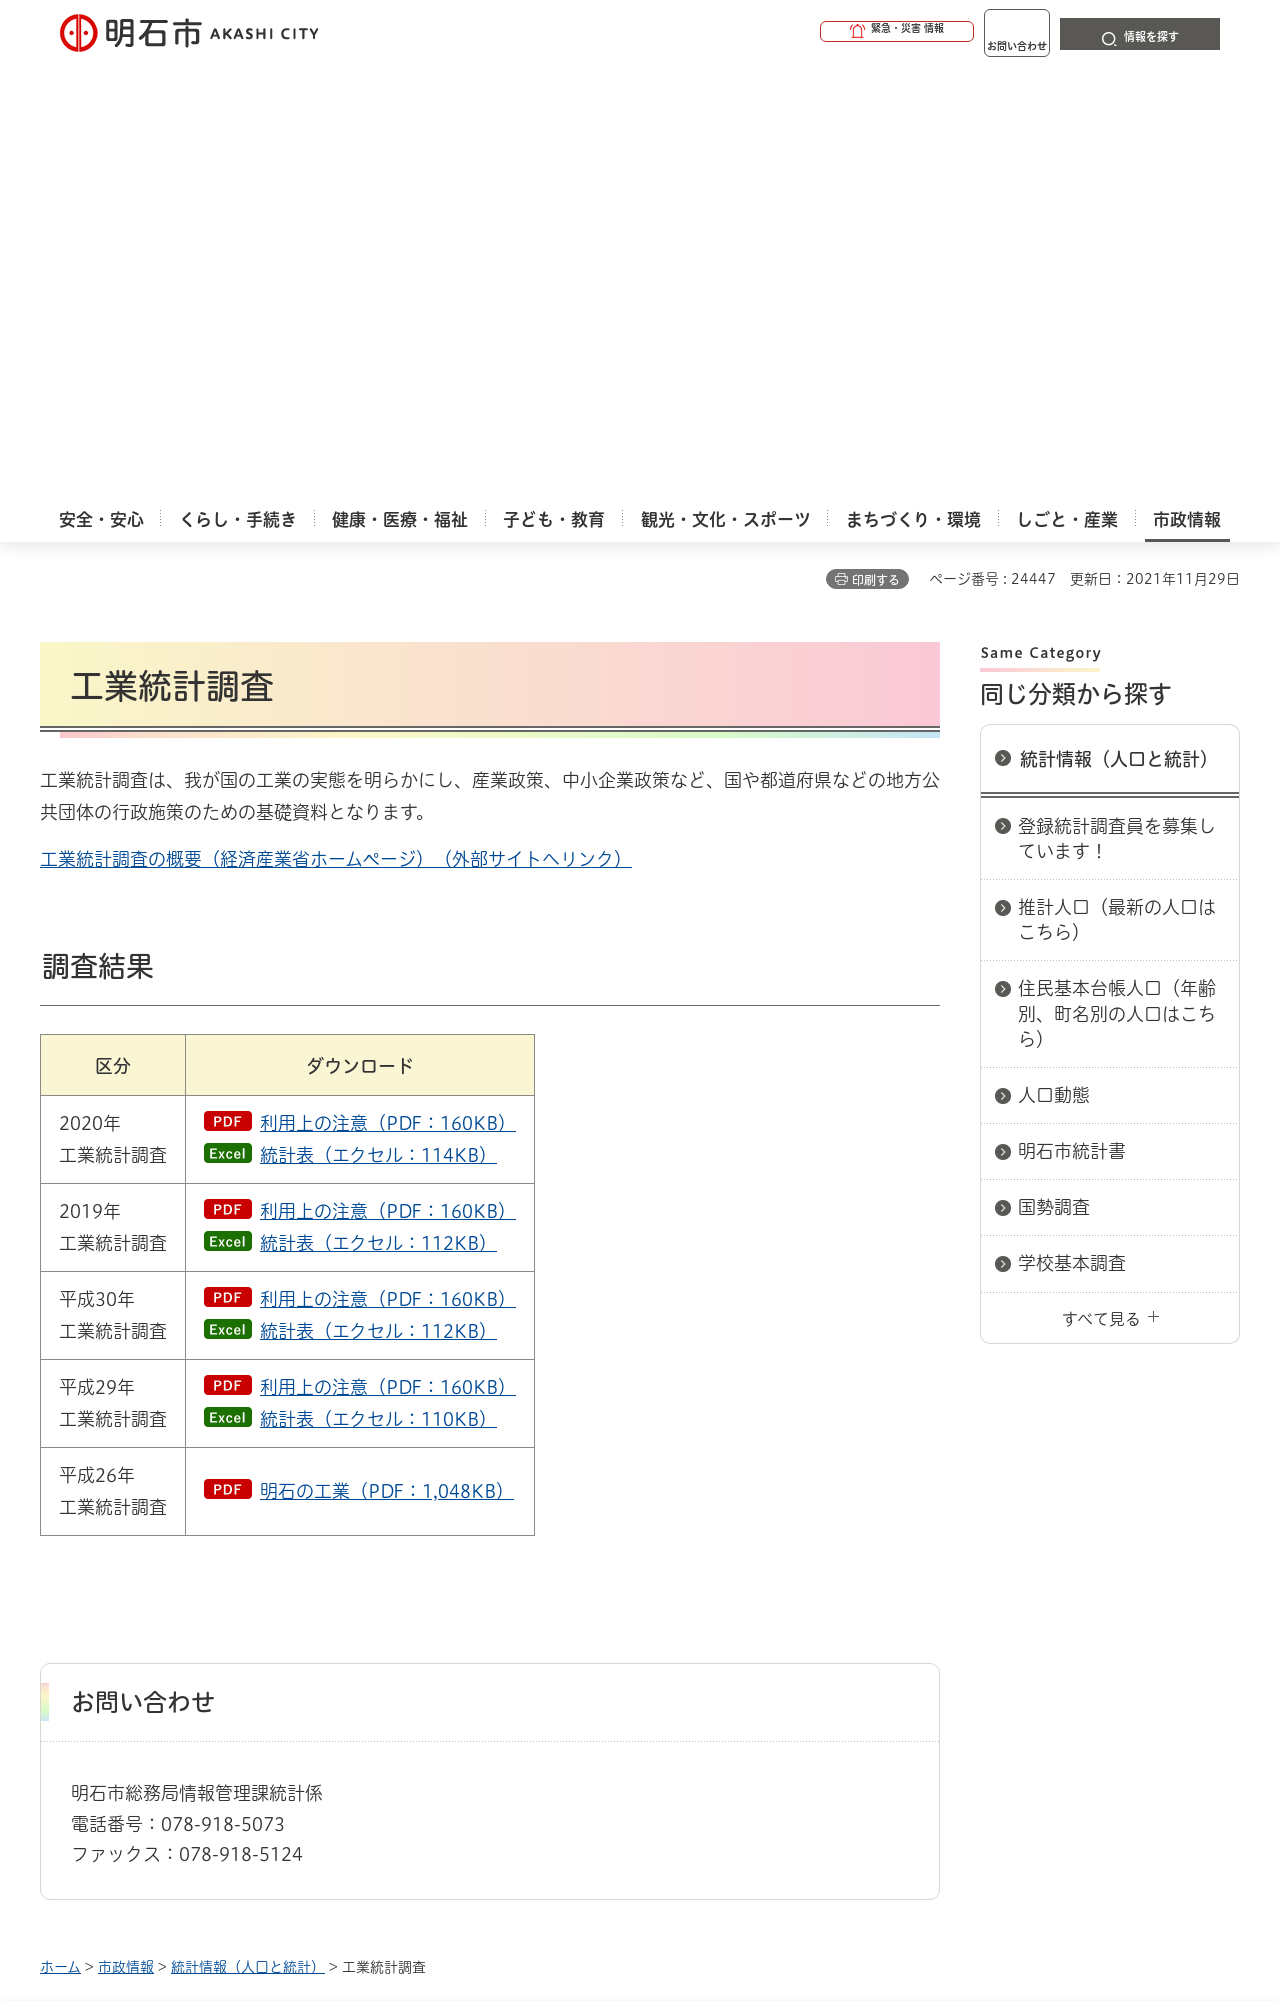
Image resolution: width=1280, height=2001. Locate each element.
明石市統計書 (1072, 712)
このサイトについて (205, 1599)
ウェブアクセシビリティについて (481, 1599)
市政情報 (126, 1528)
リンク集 (962, 1599)
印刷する (876, 141)
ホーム (60, 1528)
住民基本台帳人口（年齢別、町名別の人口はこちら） (1117, 574)
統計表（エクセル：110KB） (378, 980)
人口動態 (1054, 656)
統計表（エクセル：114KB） (378, 716)
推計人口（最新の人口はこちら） (1117, 480)
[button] (820, 32)
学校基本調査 (1072, 824)
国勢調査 (1054, 768)
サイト (1105, 1599)
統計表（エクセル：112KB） (378, 804)
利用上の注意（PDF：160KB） (388, 684)
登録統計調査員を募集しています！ (1117, 399)
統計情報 (700, 1901)
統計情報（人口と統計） (1119, 320)
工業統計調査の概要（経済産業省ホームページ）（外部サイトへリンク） (336, 420)
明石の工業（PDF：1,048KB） (387, 1052)
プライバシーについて (765, 1599)
